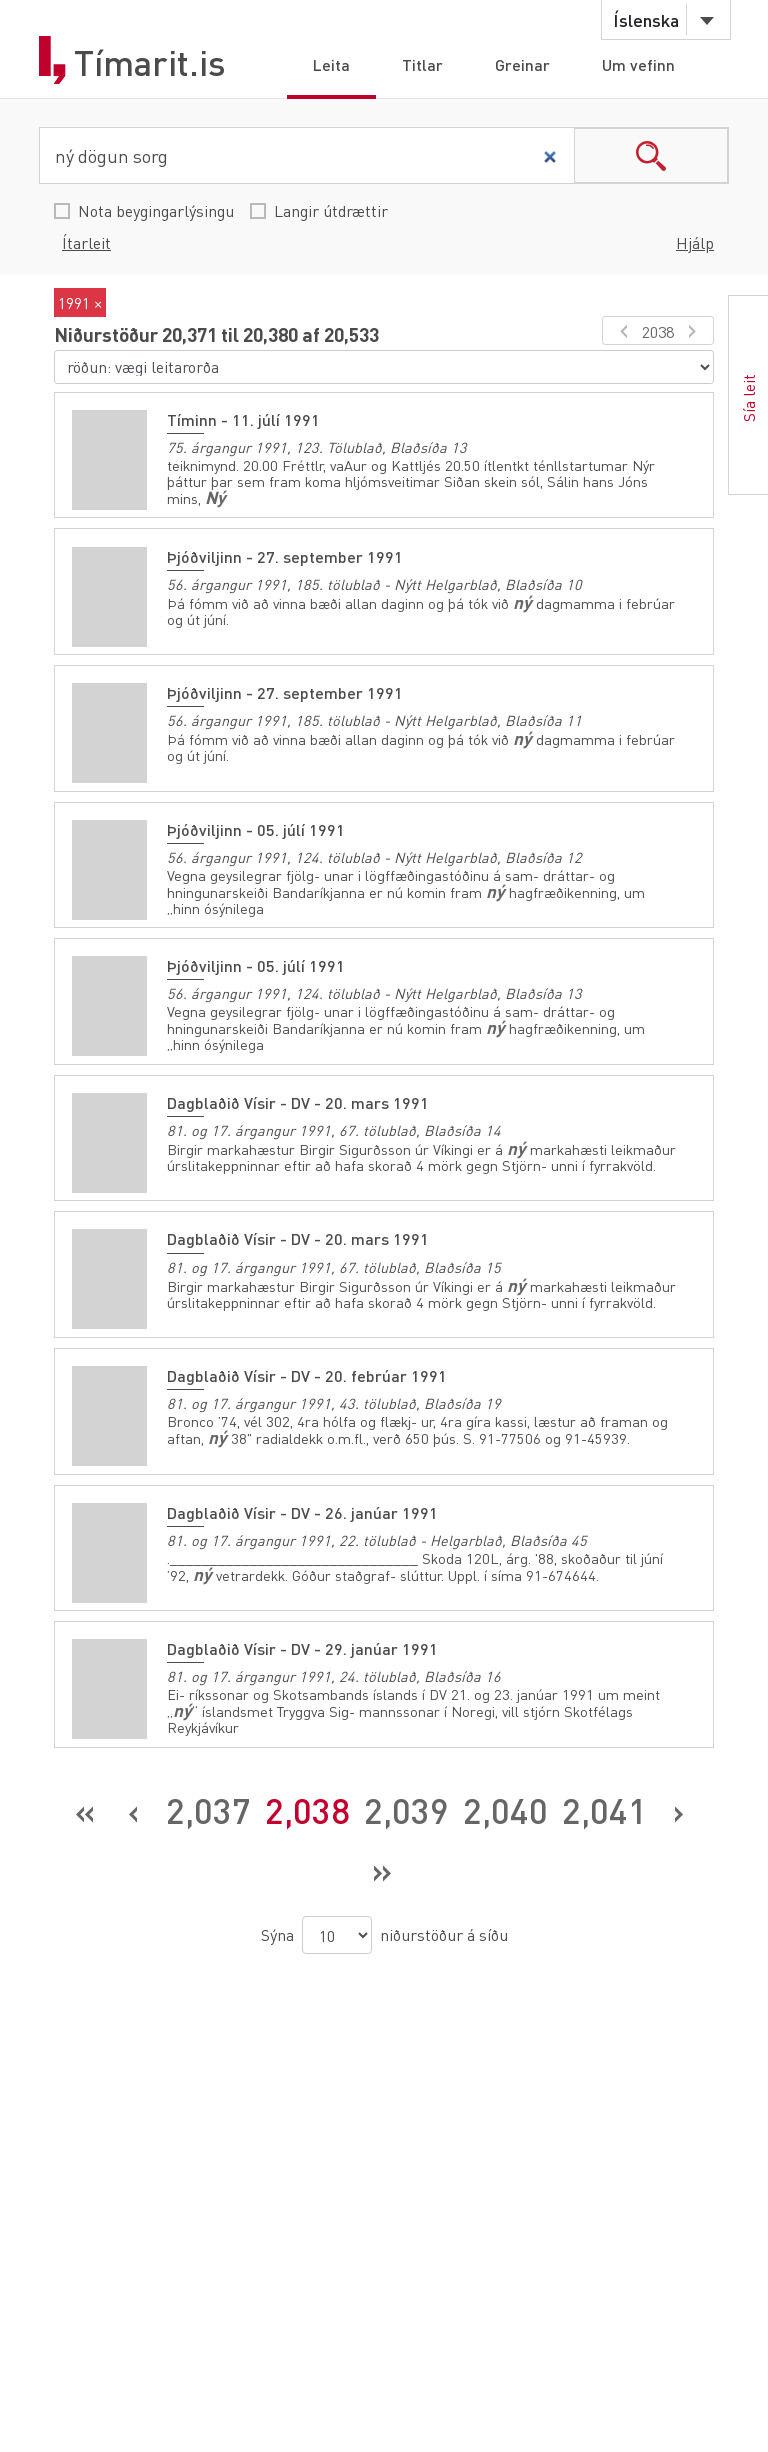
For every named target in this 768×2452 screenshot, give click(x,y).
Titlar (422, 64)
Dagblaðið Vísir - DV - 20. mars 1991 (298, 1099)
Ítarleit (86, 242)
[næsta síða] (695, 330)
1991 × (80, 302)
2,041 (604, 1804)
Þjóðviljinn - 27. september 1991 (285, 555)
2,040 (505, 1804)
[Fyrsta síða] (85, 1805)
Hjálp (695, 242)
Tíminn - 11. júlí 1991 (243, 419)
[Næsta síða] (678, 1805)
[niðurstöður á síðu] (337, 1929)
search (651, 155)
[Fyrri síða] (134, 1805)
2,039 (406, 1804)
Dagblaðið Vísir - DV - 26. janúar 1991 (302, 1507)
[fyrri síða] (620, 330)
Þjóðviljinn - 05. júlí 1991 (256, 827)
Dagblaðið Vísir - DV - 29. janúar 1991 (302, 1643)
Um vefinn (638, 64)
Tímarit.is (150, 63)
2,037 (208, 1804)
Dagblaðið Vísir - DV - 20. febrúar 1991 (307, 1371)
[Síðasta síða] (381, 1865)
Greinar (522, 64)
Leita (331, 64)
